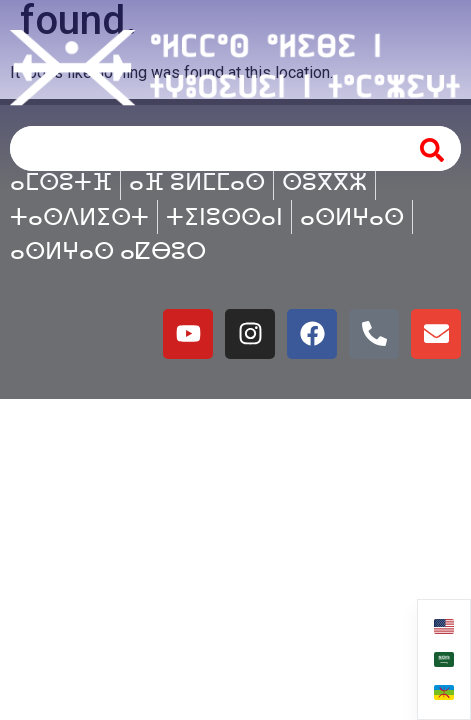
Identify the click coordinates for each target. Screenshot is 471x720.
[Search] (433, 148)
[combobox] (203, 148)
